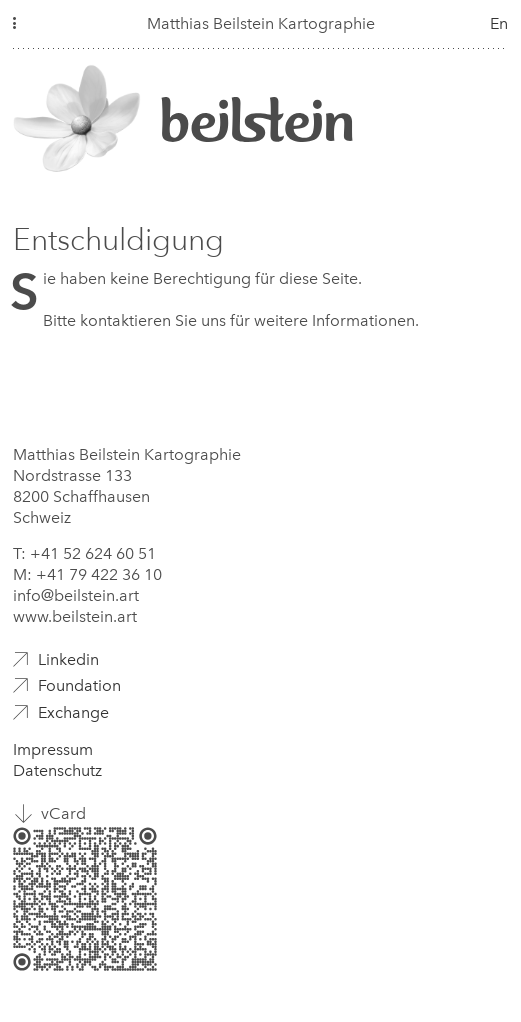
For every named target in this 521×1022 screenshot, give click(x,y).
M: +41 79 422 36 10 (87, 574)
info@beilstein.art (76, 595)
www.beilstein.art (75, 616)
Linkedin (68, 659)
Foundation (79, 685)
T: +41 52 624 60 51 (84, 553)
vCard (63, 813)
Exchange (73, 712)
